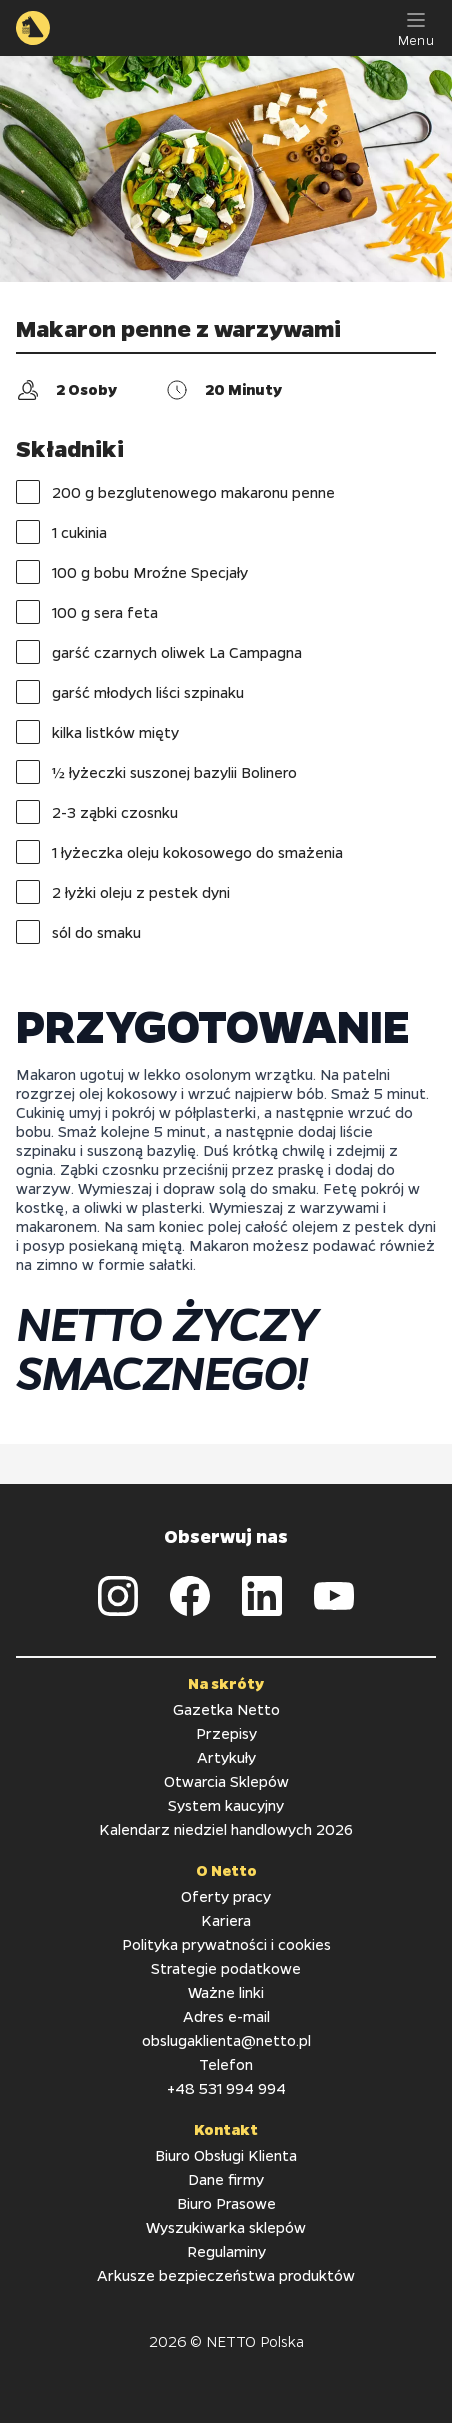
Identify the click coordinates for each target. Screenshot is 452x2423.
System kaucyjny (226, 1805)
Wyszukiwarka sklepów (226, 2227)
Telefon (226, 2064)
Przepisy (226, 1733)
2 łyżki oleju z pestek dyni (123, 892)
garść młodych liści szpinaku (130, 692)
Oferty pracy (226, 1896)
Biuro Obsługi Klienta (226, 2155)
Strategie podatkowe (226, 1968)
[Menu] (416, 28)
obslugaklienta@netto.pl (226, 2040)
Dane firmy (226, 2179)
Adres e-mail (226, 2016)
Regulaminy (226, 2251)
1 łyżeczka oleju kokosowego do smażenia (179, 852)
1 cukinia (61, 532)
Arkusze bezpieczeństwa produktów (226, 2275)
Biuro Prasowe (226, 2203)
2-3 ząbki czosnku (97, 812)
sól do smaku (78, 932)
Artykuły (226, 1757)
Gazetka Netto (226, 1709)
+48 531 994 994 (226, 2088)
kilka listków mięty (97, 732)
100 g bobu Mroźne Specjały (132, 572)
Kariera (226, 1920)
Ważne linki (226, 1992)
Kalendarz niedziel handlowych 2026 (226, 1829)
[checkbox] (28, 492)
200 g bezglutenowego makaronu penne (175, 492)
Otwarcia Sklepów (226, 1781)
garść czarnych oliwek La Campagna (159, 652)
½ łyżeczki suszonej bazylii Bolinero (156, 772)
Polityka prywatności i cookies (226, 1944)
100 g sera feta (87, 612)
